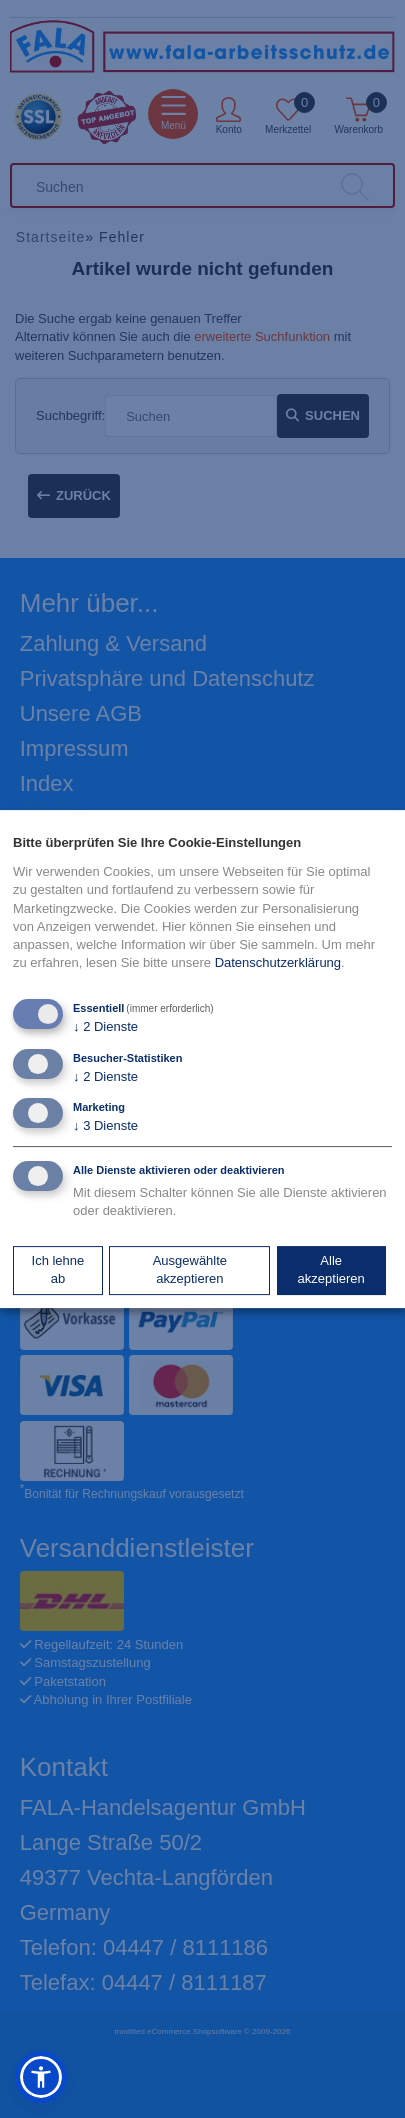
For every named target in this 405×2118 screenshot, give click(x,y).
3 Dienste (105, 1125)
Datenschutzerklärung (278, 962)
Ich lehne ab (58, 1269)
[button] (41, 2077)
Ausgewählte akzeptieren (190, 1269)
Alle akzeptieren (331, 1269)
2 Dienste (105, 1027)
